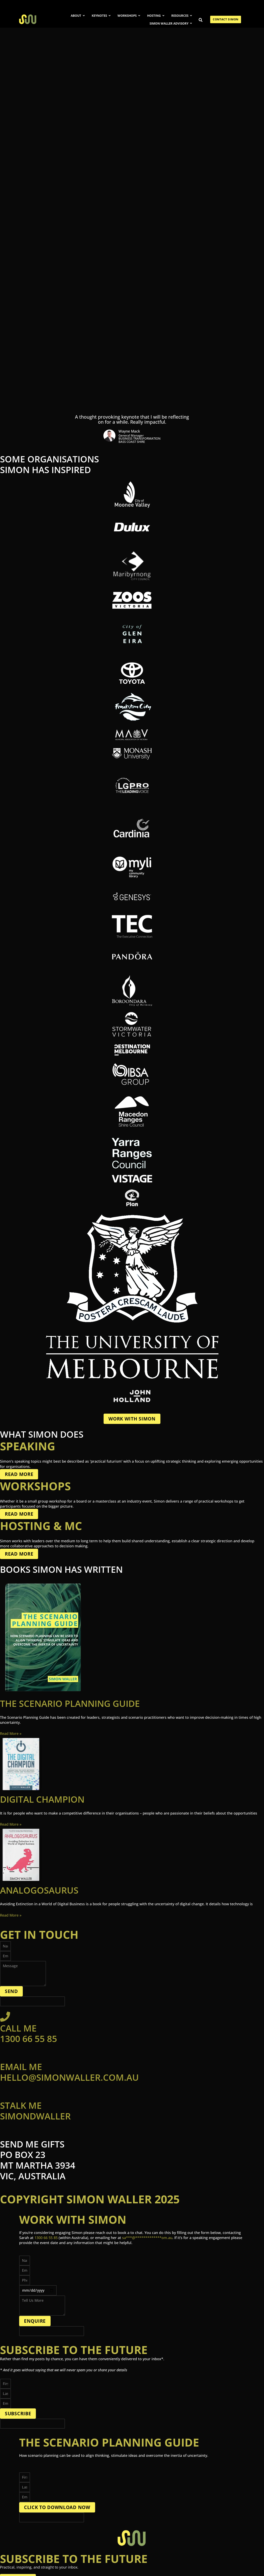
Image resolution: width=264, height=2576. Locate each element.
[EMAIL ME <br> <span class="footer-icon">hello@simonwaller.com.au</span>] (5, 2420)
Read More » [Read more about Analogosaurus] (10, 1915)
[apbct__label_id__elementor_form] (32, 2367)
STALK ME (35, 2475)
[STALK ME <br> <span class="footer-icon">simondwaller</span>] (5, 2459)
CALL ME (28, 2398)
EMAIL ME (69, 2437)
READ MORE (19, 1474)
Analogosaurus (39, 1890)
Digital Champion (42, 1799)
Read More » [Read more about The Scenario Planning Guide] (10, 1733)
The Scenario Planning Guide (70, 1703)
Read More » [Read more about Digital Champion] (10, 1824)
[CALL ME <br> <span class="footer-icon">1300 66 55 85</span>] (5, 2382)
